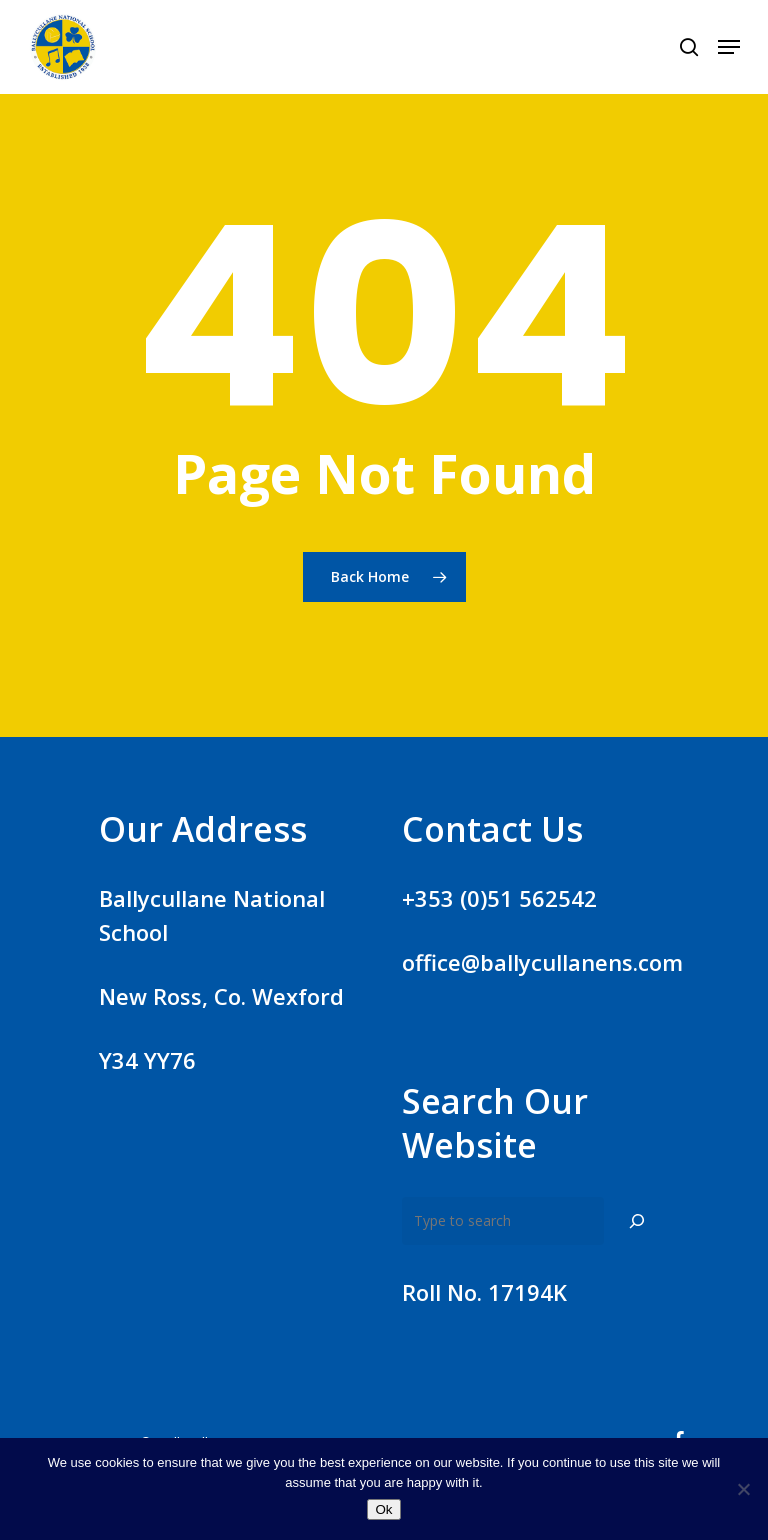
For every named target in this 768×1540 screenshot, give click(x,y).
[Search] (637, 1221)
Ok (383, 1509)
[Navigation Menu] (729, 47)
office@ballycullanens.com (542, 962)
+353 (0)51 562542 (499, 898)
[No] (743, 1489)
